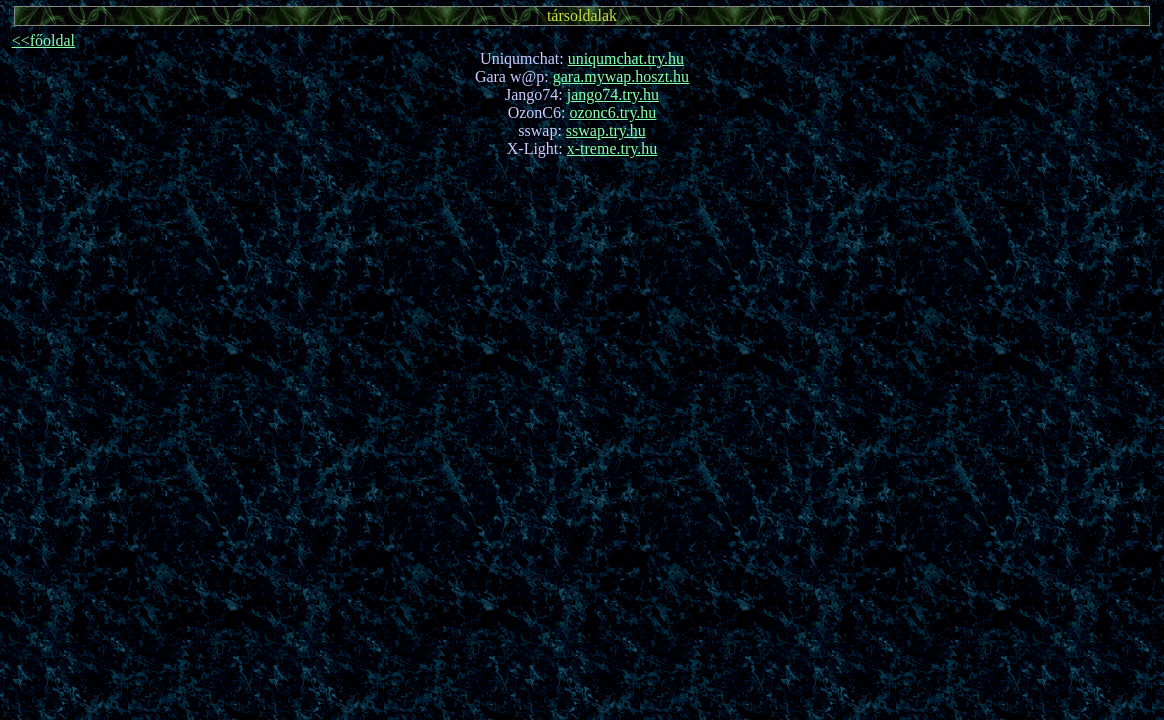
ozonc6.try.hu (612, 112)
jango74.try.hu (613, 94)
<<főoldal (43, 40)
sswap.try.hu (606, 130)
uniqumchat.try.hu (626, 58)
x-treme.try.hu (612, 148)
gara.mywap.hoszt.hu (621, 76)
